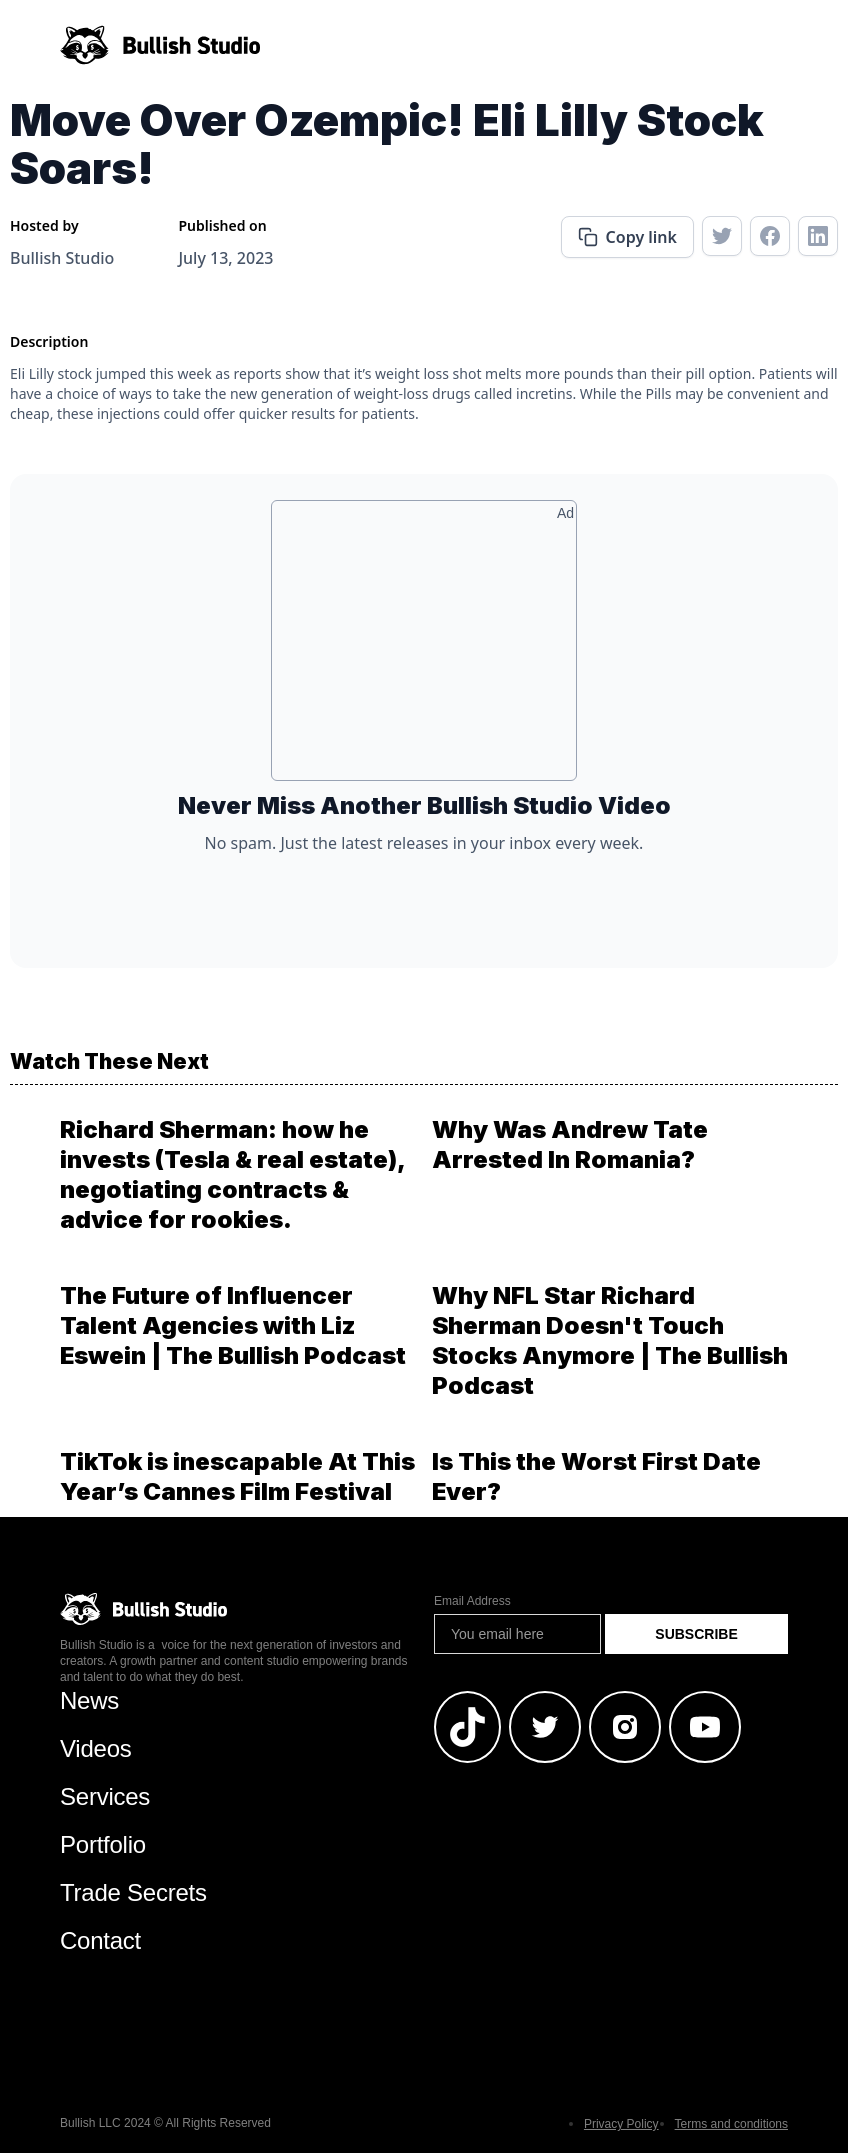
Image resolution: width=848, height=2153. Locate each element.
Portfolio (103, 1844)
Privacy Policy (621, 2124)
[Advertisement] (424, 648)
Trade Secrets (133, 1892)
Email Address (472, 1601)
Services (105, 1796)
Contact (100, 1940)
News (89, 1700)
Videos (96, 1748)
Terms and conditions (731, 2124)
